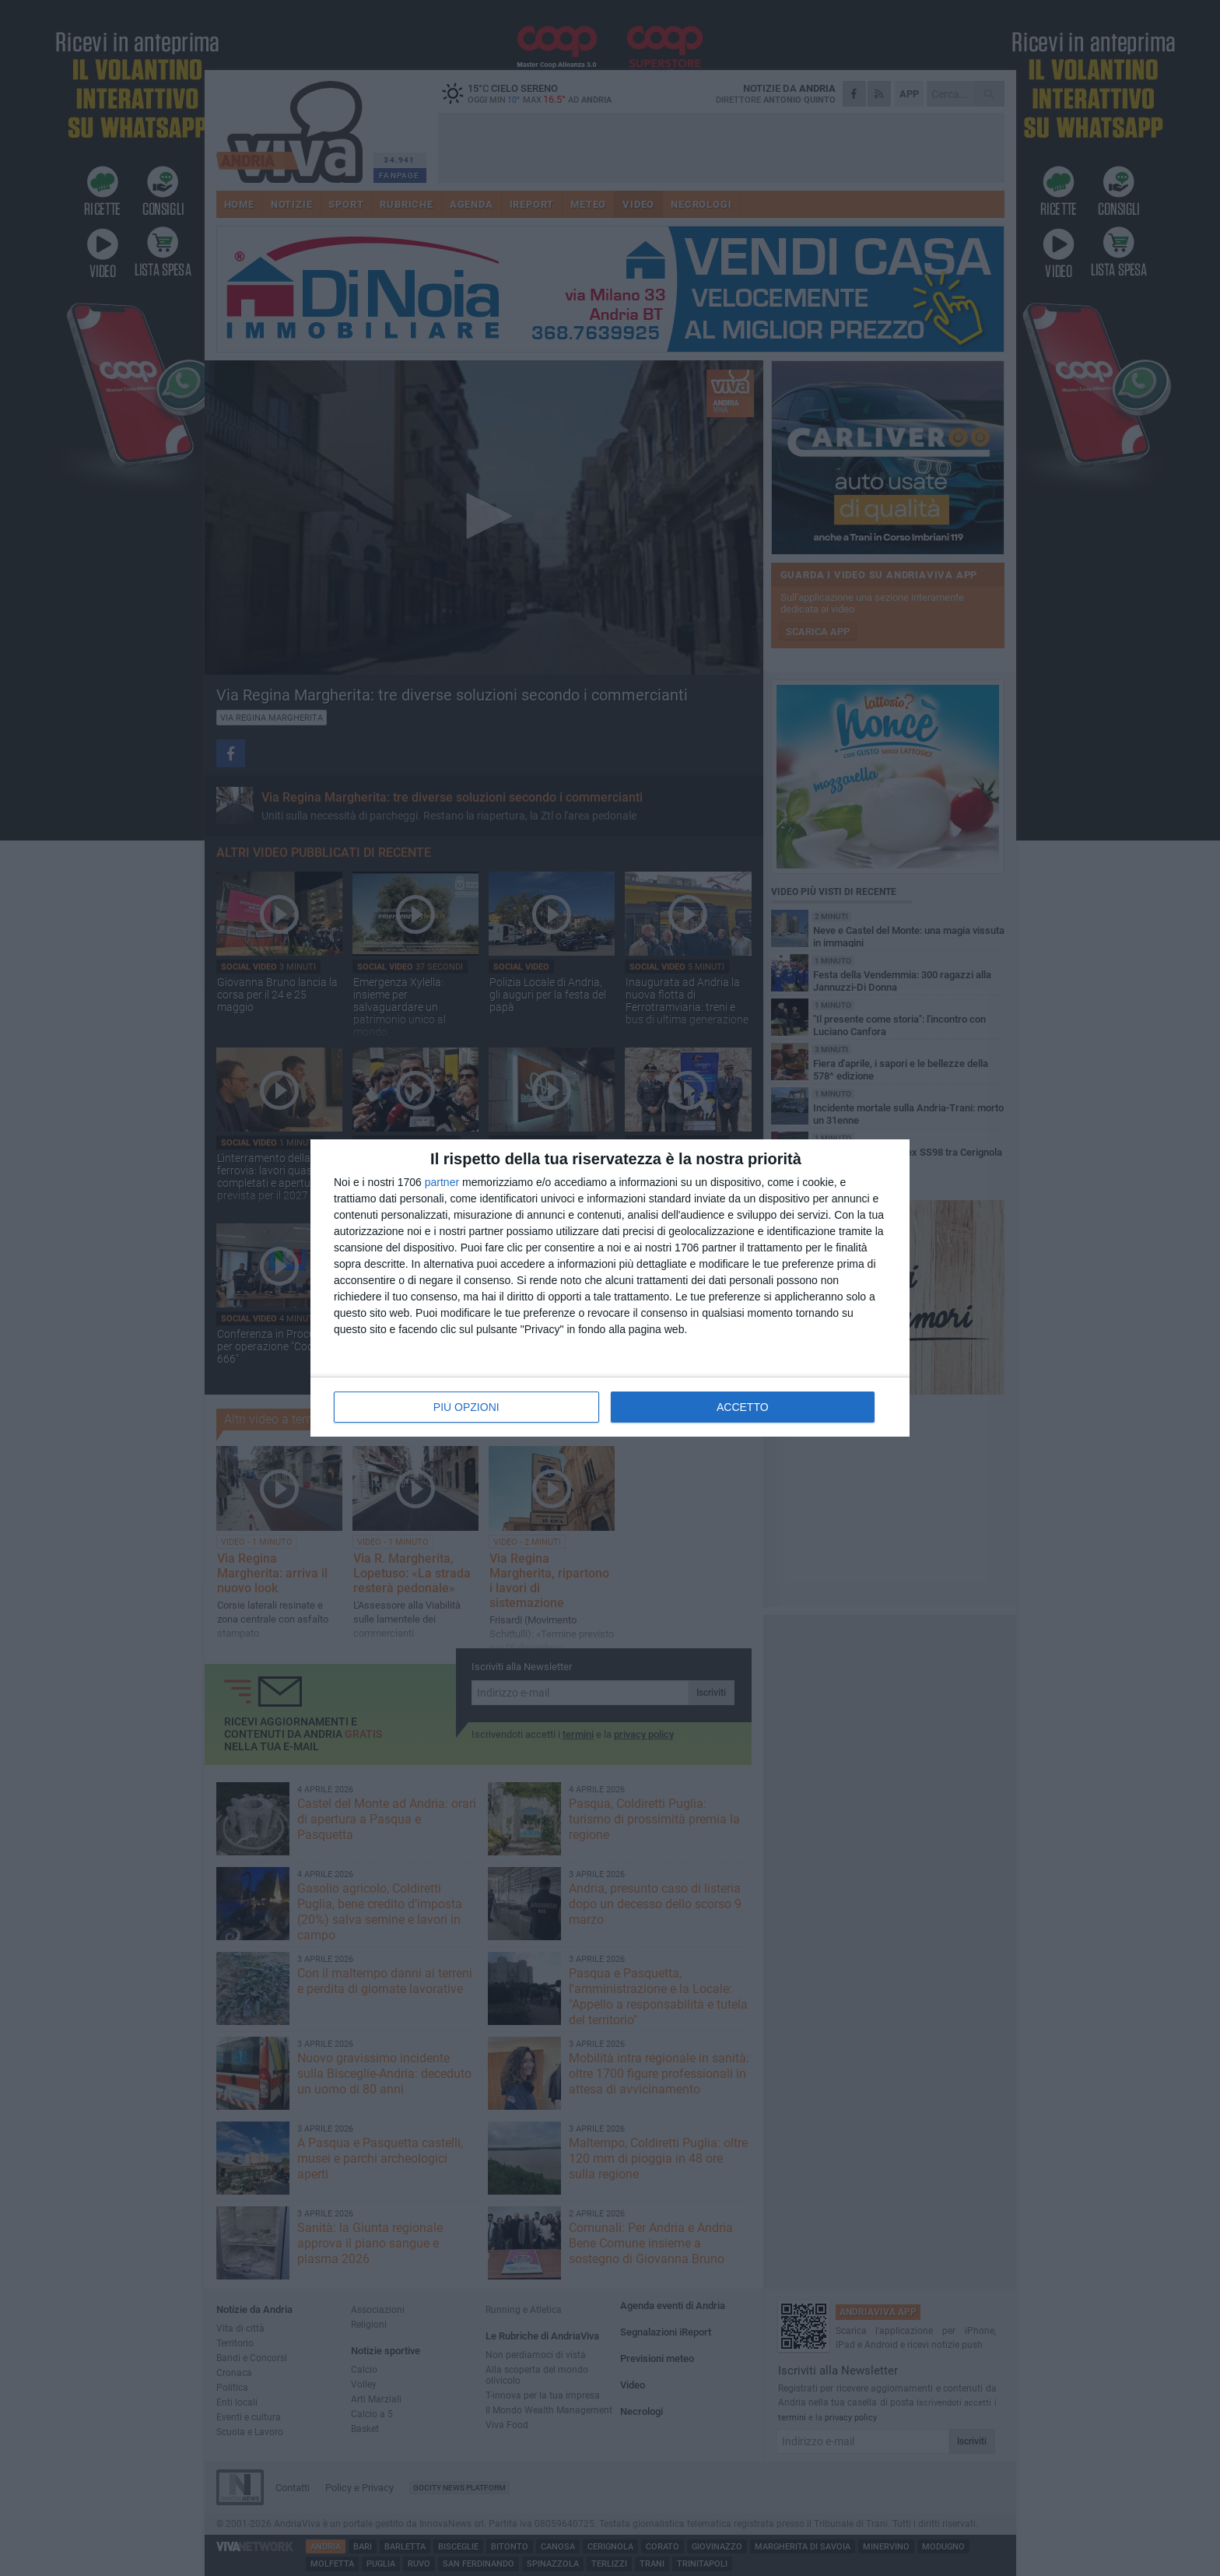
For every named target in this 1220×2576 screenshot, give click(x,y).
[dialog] (610, 1288)
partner (442, 1182)
